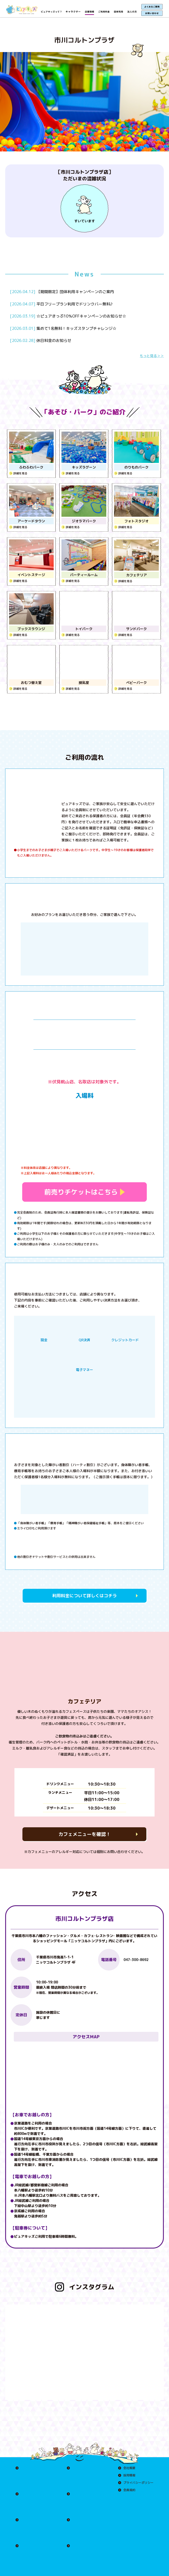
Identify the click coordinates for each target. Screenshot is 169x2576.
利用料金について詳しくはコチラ (84, 1572)
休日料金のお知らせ (40, 340)
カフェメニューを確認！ (84, 1810)
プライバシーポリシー (138, 2458)
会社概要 (129, 2444)
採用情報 (129, 2451)
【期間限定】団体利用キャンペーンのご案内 (62, 291)
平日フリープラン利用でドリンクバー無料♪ (61, 304)
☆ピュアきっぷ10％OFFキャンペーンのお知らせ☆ (68, 316)
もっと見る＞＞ (152, 355)
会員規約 (129, 2466)
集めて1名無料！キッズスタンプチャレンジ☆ (63, 328)
